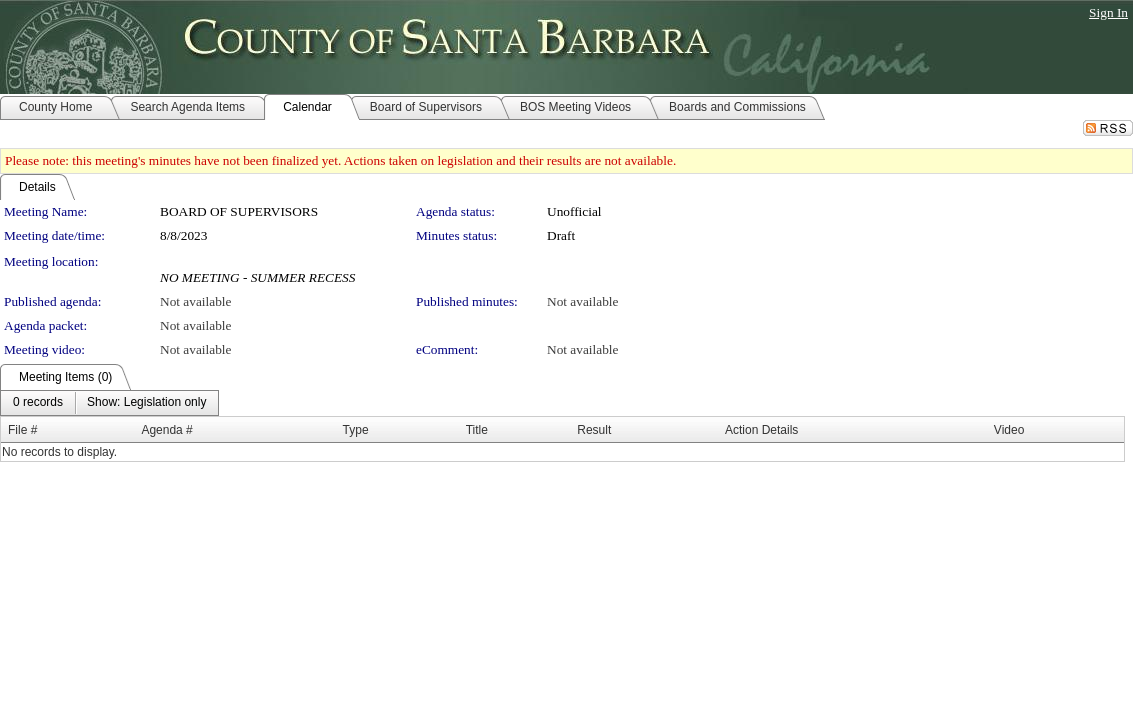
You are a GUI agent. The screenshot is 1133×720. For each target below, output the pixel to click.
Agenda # (166, 430)
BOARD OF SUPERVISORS (239, 211)
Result (594, 430)
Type (356, 430)
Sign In (1108, 12)
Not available (195, 301)
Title (477, 430)
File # (22, 430)
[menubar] (109, 403)
